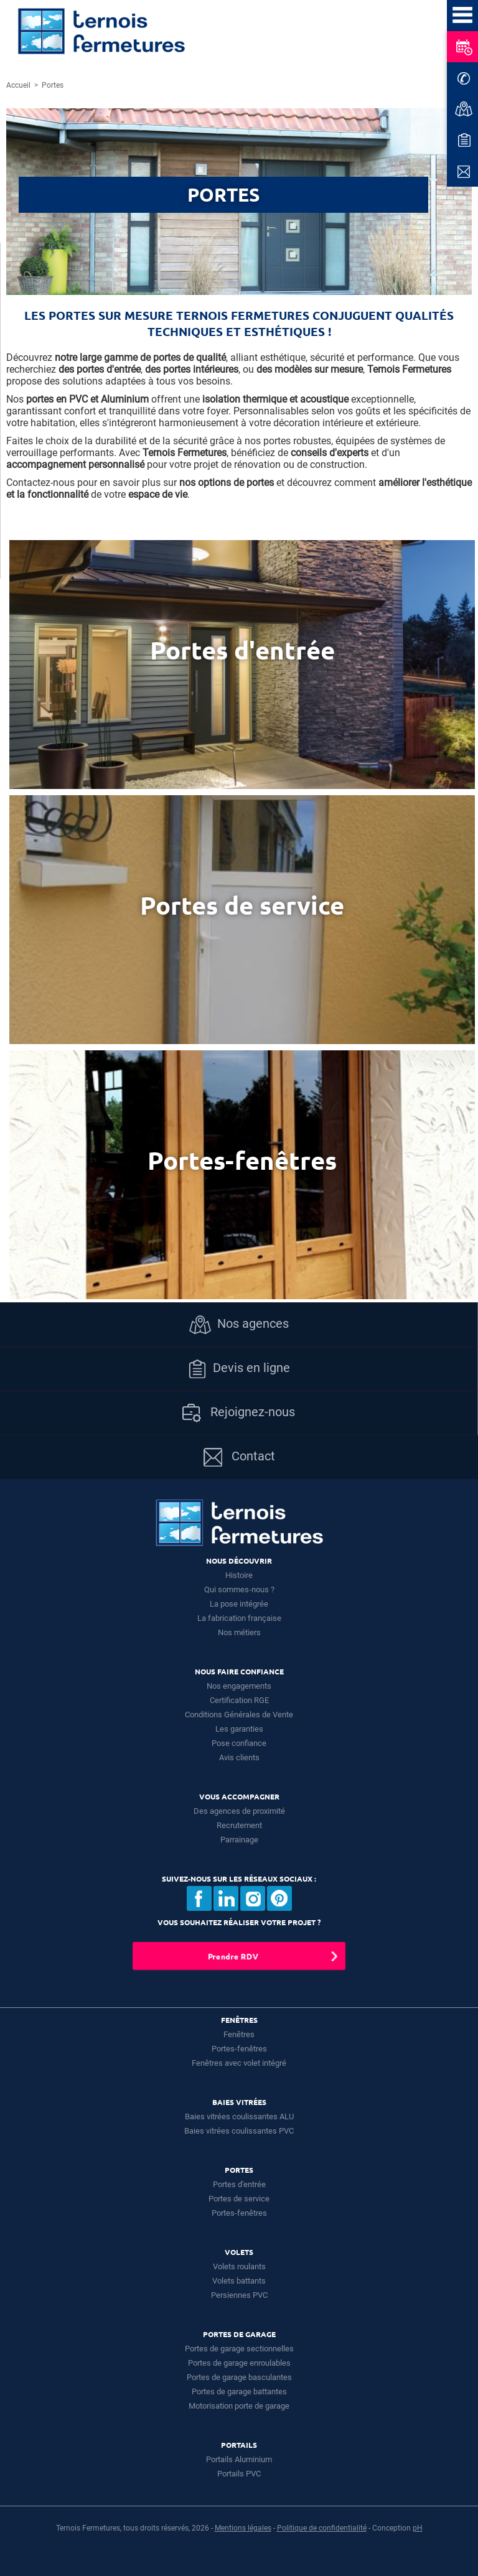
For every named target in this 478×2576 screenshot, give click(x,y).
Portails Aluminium (239, 2459)
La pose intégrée (239, 1603)
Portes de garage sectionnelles (239, 2348)
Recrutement (239, 1825)
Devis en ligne (239, 1369)
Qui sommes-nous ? (239, 1589)
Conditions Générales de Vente (239, 1714)
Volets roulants (239, 2266)
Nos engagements (239, 1686)
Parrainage (239, 1839)
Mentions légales (243, 2528)
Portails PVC (239, 2473)
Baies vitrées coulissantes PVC (239, 2130)
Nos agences (239, 1324)
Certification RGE (239, 1700)
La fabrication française (239, 1618)
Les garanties (239, 1729)
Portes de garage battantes (239, 2391)
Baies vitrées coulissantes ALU (239, 2116)
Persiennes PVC (239, 2295)
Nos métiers (239, 1632)
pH (418, 2528)
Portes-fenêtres (239, 2048)
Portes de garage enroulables (239, 2363)
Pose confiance (239, 1743)
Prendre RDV (233, 1956)
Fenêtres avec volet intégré (239, 2063)
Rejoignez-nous (238, 1413)
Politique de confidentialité (322, 2528)
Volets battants (239, 2280)
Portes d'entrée (239, 2184)
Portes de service (239, 2198)
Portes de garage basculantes (239, 2377)
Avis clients (239, 1757)
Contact (239, 1457)
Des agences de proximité (239, 1811)
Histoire (239, 1575)
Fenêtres (239, 2034)
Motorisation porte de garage (239, 2405)
